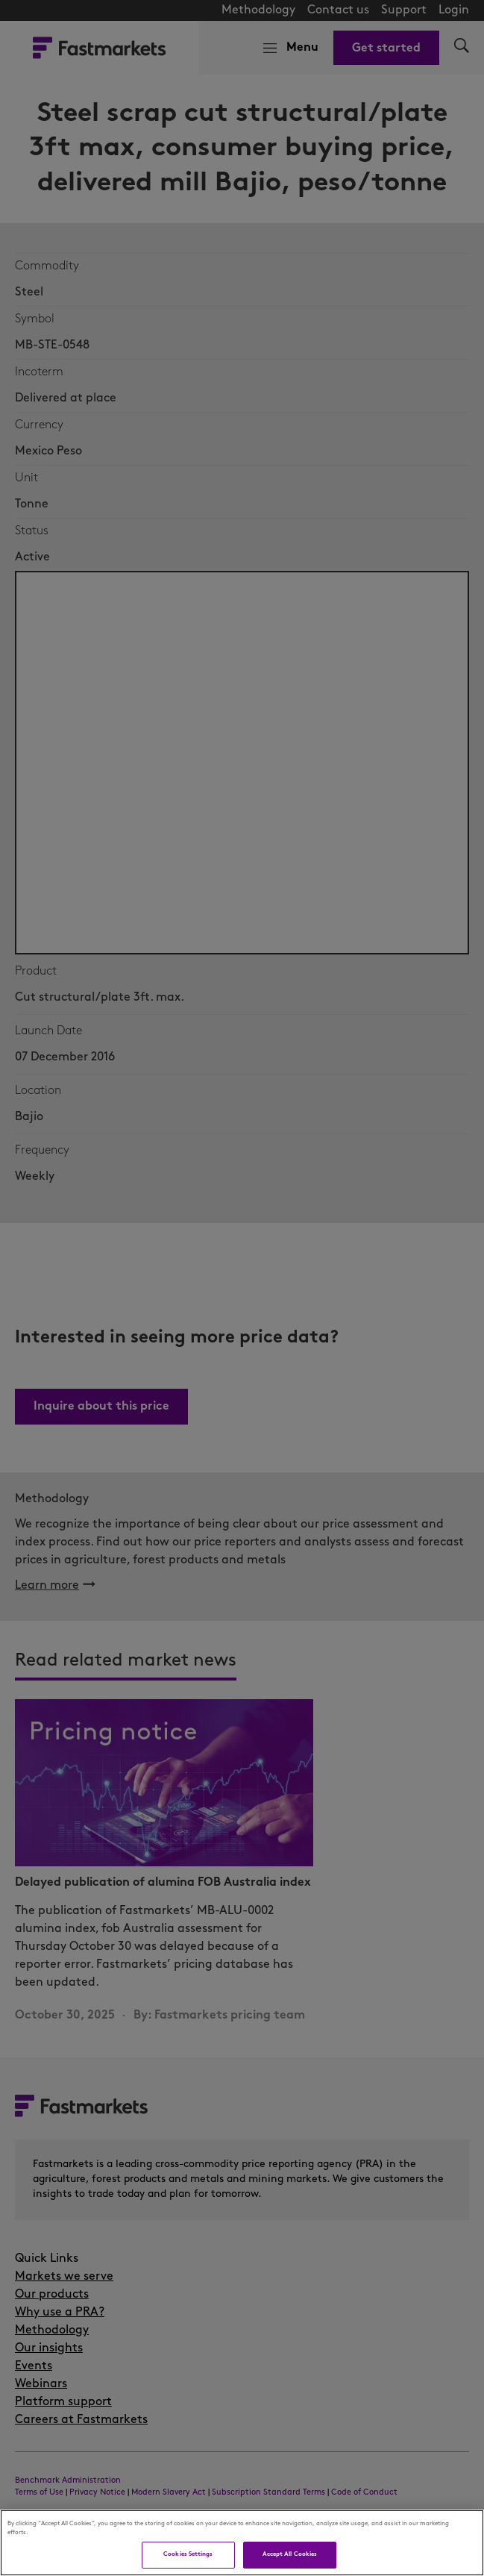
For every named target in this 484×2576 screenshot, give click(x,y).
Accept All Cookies (290, 2554)
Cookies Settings (188, 2554)
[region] (242, 2543)
